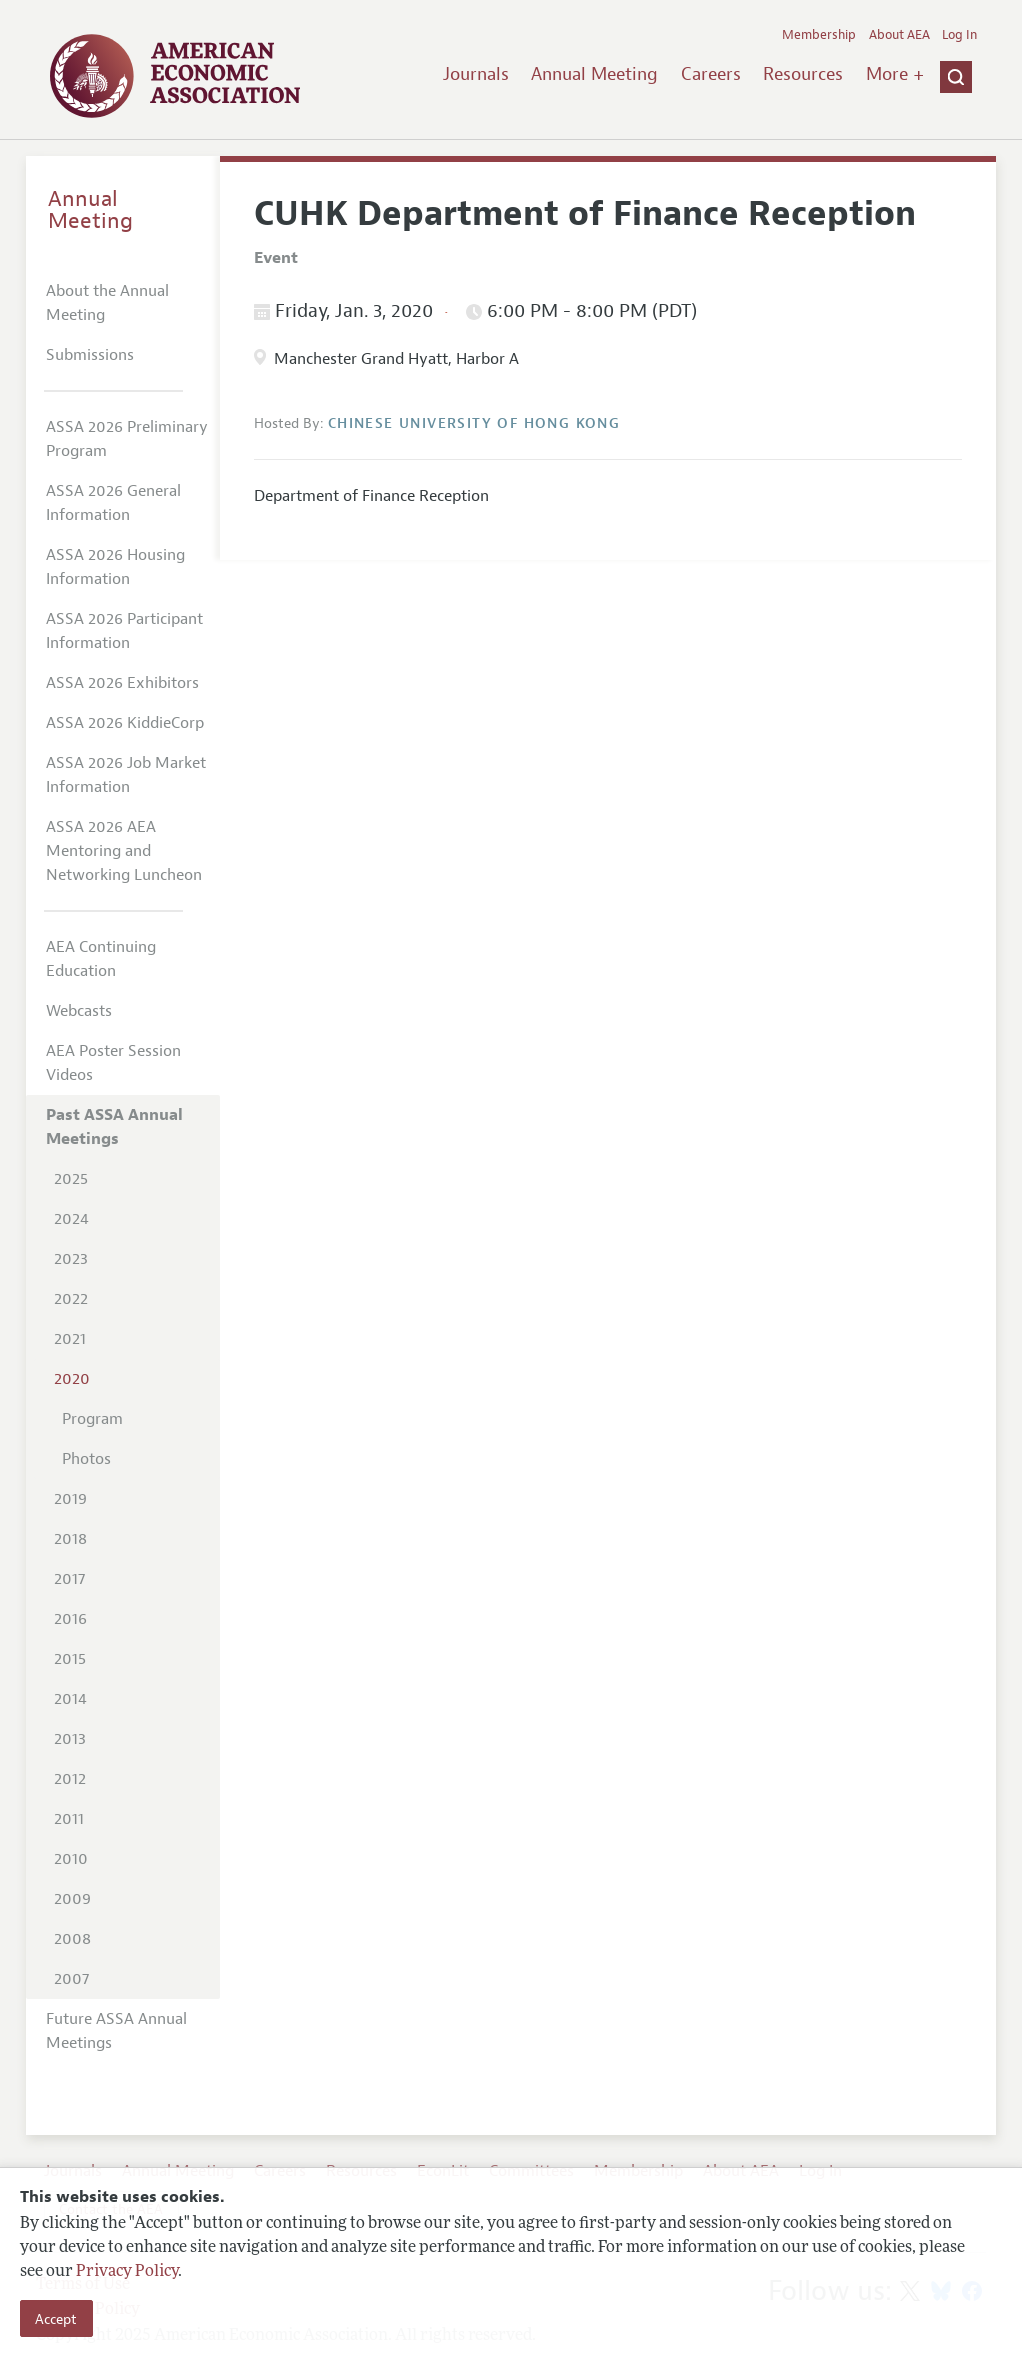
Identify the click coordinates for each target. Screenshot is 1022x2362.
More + (895, 74)
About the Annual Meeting (107, 303)
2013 (70, 1739)
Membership (819, 35)
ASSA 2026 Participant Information (124, 631)
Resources (803, 74)
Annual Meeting (594, 74)
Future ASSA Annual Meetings (116, 2031)
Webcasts (79, 1011)
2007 (71, 1979)
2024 (71, 1219)
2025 (71, 1179)
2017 (69, 1579)
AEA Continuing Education (101, 959)
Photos (86, 1459)
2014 (70, 1699)
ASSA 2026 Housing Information (115, 567)
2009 (72, 1899)
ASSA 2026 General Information (113, 503)
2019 (70, 1499)
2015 (70, 1659)
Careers (711, 74)
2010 (71, 1859)
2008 (72, 1939)
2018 (70, 1539)
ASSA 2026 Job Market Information (126, 775)
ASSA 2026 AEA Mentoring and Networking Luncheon (124, 851)
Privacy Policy (127, 2272)
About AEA (899, 35)
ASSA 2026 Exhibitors (122, 683)
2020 (72, 1379)
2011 (69, 1819)
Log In (959, 35)
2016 (70, 1619)
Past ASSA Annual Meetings (114, 1127)
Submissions (90, 355)
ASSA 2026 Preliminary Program (127, 439)
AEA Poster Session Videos (113, 1063)
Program (92, 1419)
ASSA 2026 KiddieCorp (125, 723)
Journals (476, 74)
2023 (71, 1259)
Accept (56, 2319)
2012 (70, 1779)
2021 (70, 1339)
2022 (71, 1299)
